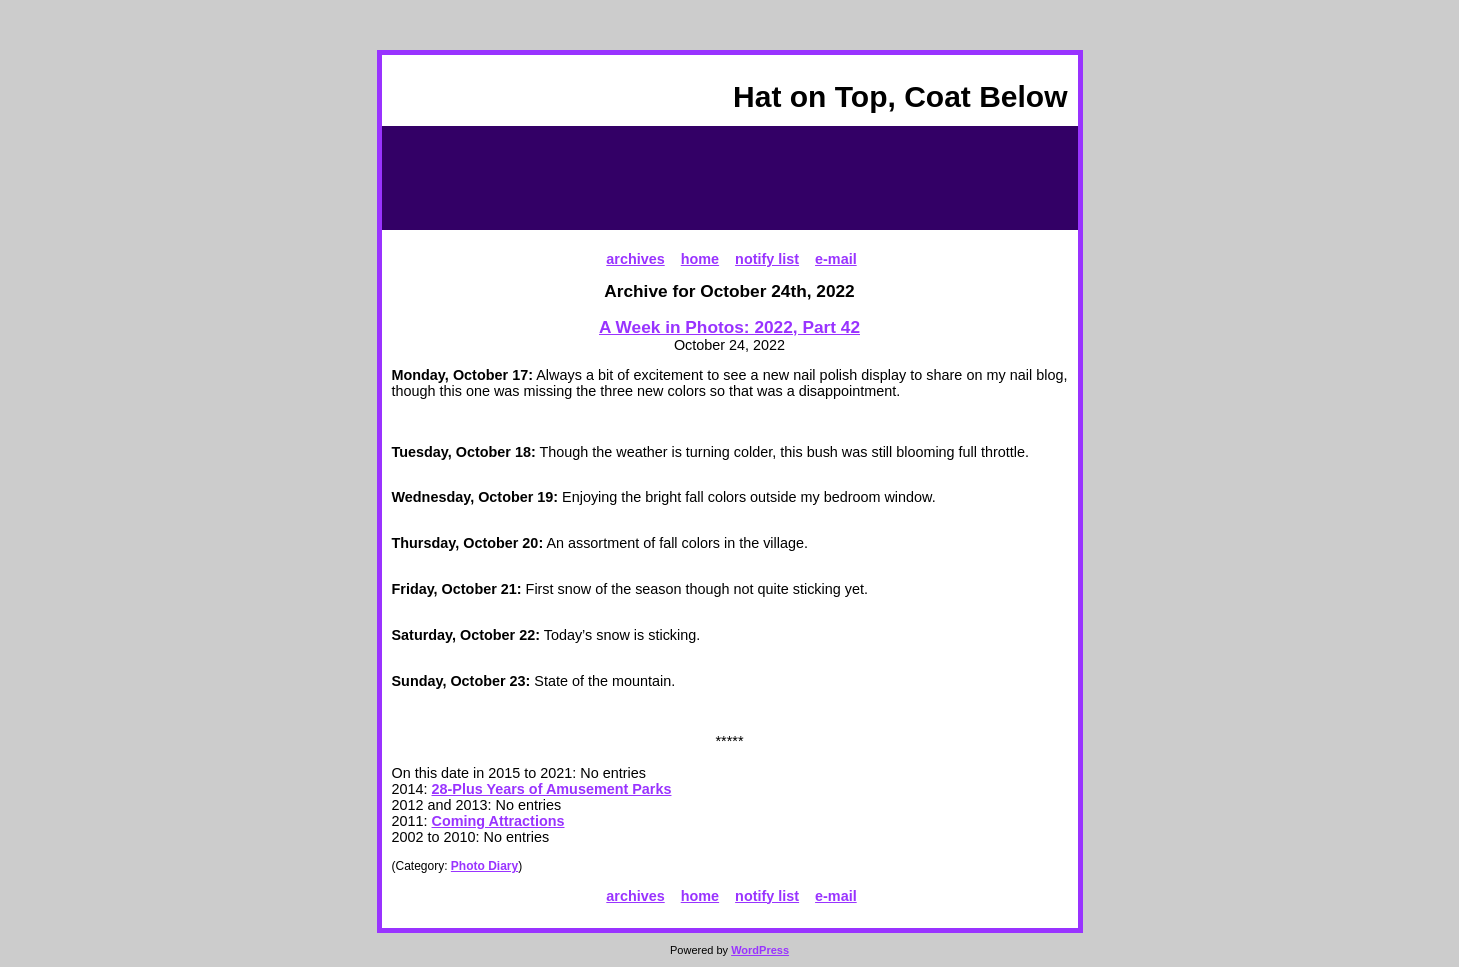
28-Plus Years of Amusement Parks (552, 789)
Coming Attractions (498, 821)
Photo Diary (484, 866)
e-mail (836, 259)
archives (635, 259)
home (700, 259)
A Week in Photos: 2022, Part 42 (729, 327)
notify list (767, 259)
